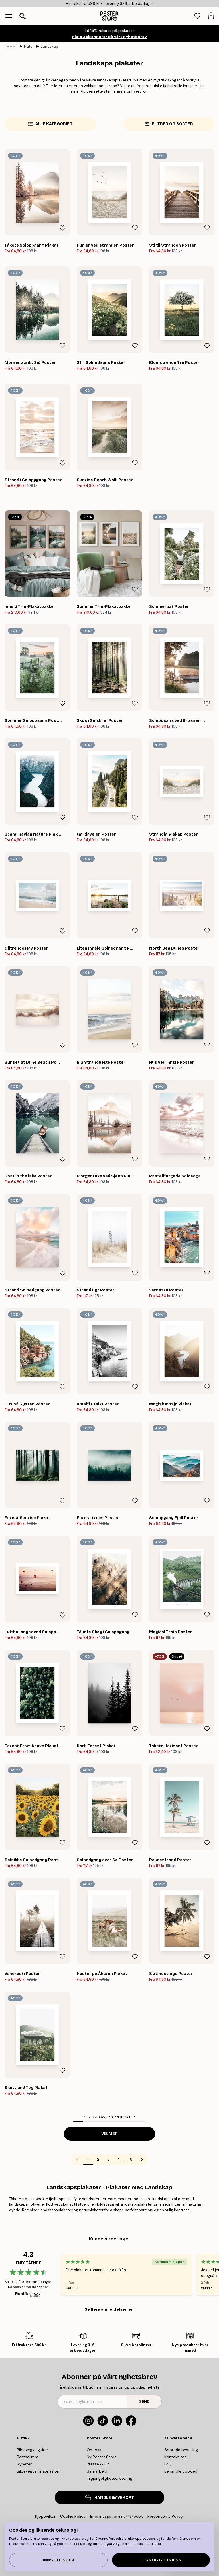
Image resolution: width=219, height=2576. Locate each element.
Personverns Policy (165, 2516)
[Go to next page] (142, 2159)
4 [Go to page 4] (118, 2159)
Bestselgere (27, 2456)
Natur (29, 46)
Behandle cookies (180, 2471)
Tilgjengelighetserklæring (109, 2478)
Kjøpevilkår (45, 2516)
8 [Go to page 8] (131, 2159)
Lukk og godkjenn (161, 2560)
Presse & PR (98, 2464)
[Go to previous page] (77, 2159)
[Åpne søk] (22, 16)
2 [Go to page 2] (98, 2159)
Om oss (94, 2449)
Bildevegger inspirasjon (38, 2471)
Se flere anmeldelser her (109, 2309)
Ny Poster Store (102, 2456)
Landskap (49, 46)
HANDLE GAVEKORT (109, 2497)
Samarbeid (97, 2471)
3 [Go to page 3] (108, 2159)
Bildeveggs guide (32, 2449)
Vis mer (109, 2133)
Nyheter (24, 2464)
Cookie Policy (73, 2516)
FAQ (167, 2464)
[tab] (197, 16)
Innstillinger (58, 2560)
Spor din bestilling (181, 2449)
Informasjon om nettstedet (116, 2516)
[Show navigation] (8, 16)
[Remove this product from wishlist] (62, 228)
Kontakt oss (175, 2456)
